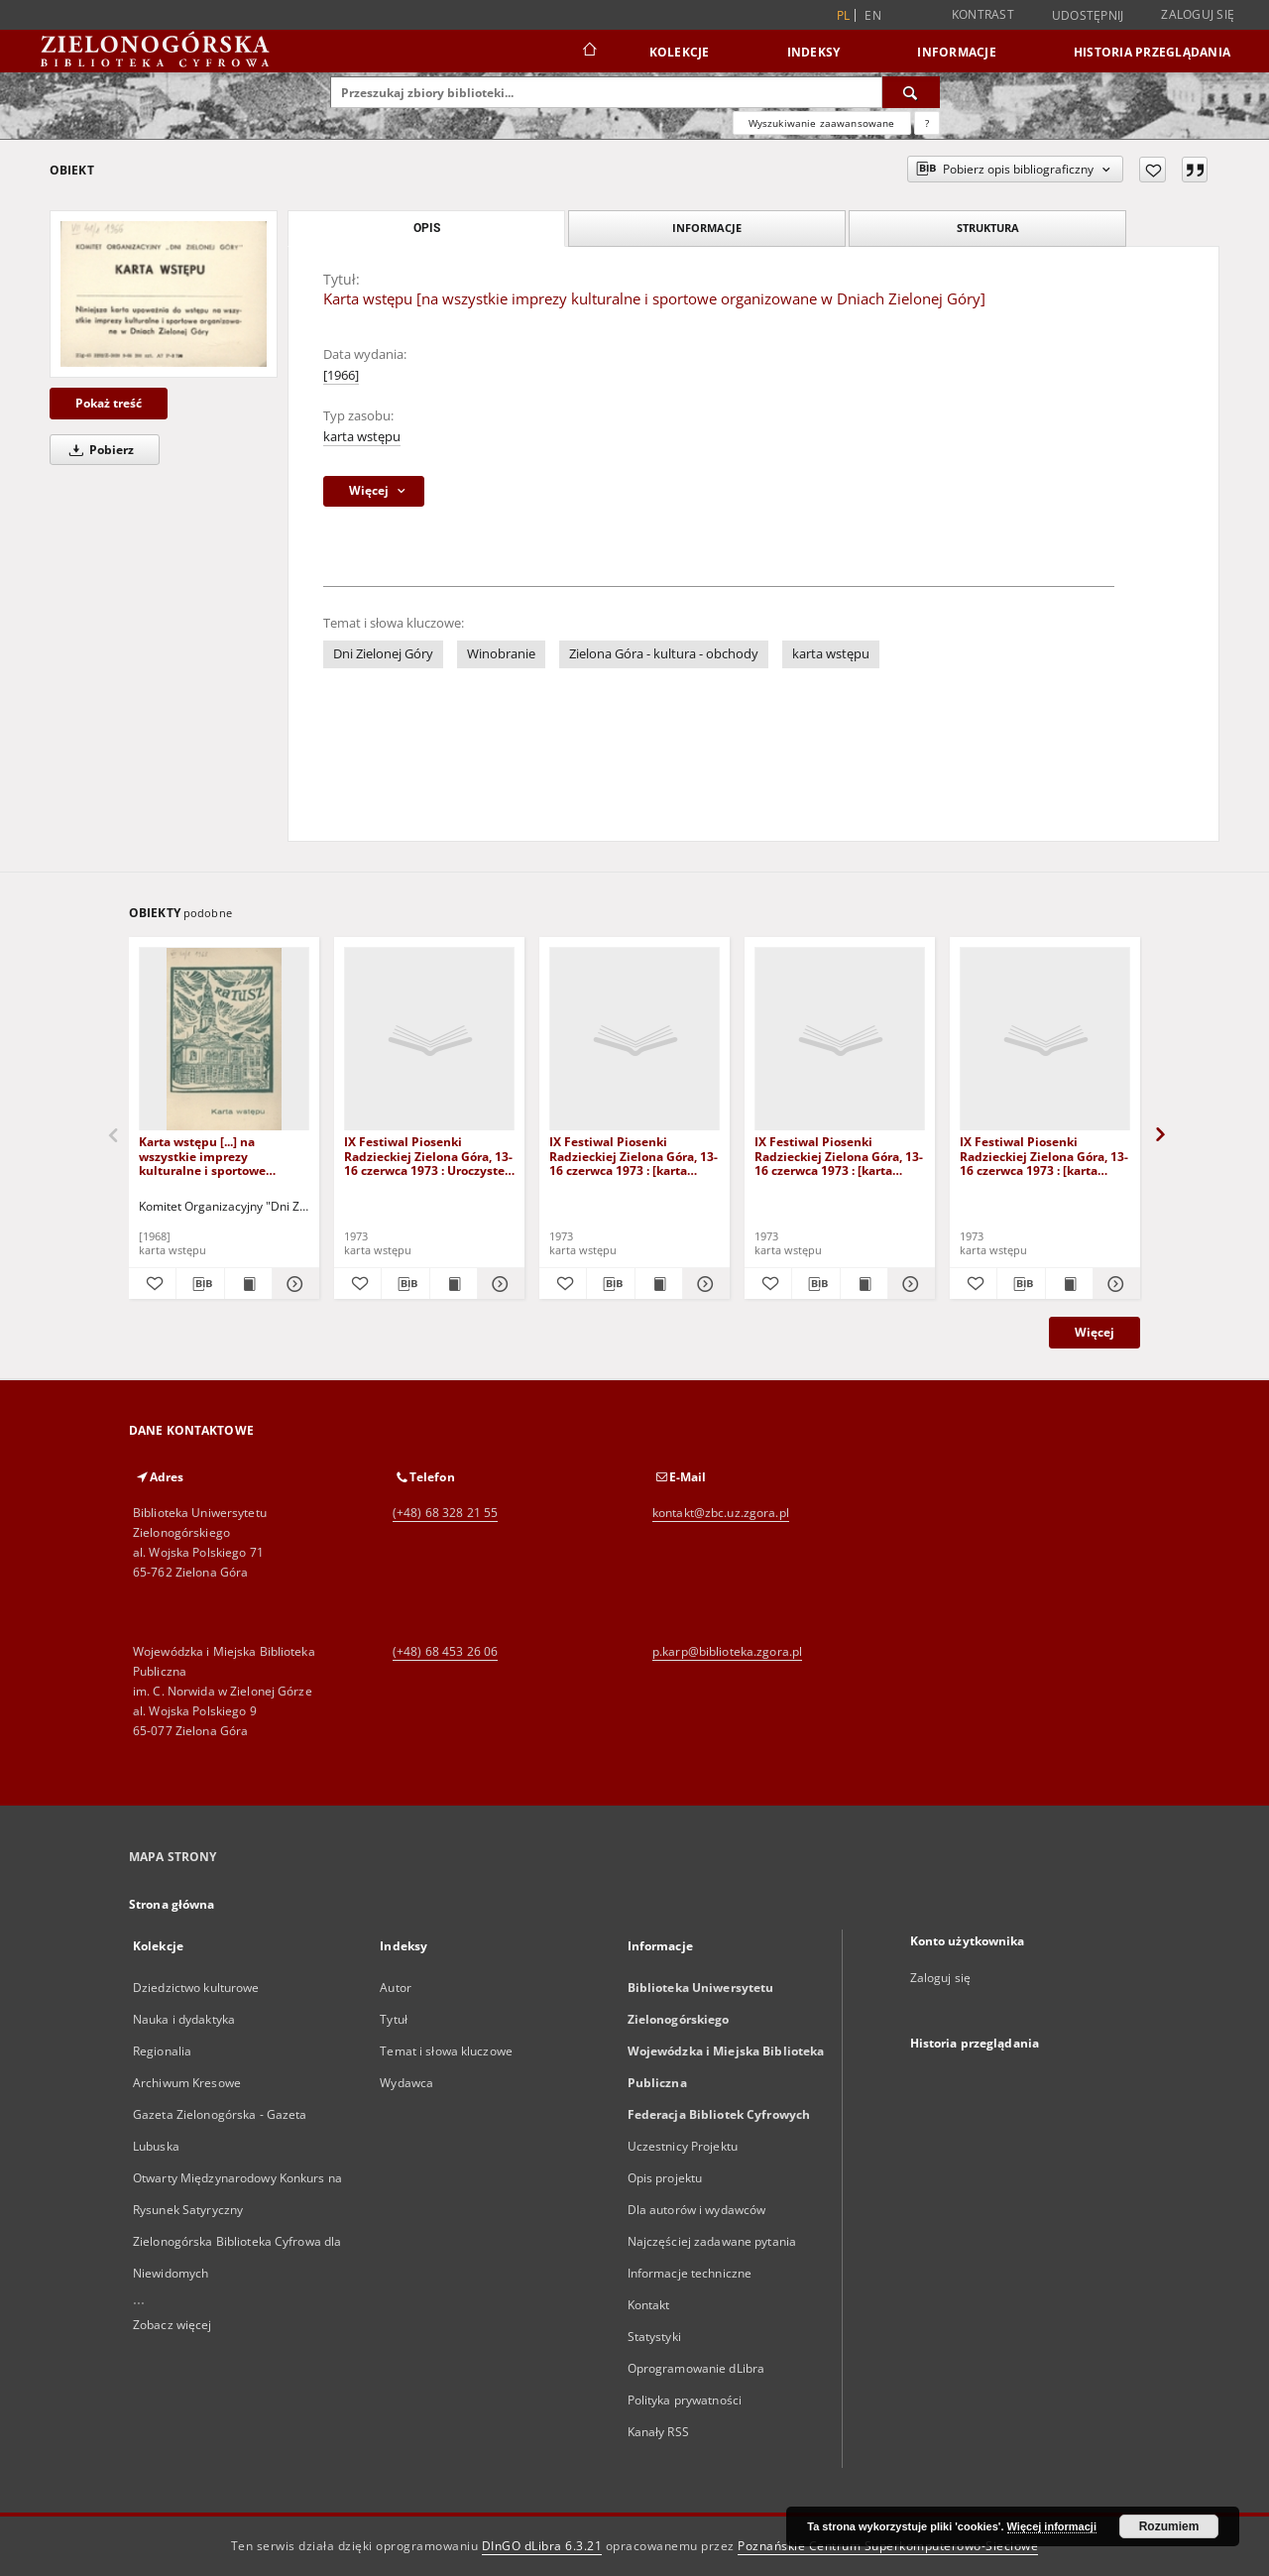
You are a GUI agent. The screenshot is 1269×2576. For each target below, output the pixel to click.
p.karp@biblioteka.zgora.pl (727, 1651)
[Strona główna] (588, 51)
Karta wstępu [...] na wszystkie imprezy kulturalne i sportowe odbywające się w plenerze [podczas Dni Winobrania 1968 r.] (217, 1155)
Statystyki (654, 2336)
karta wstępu (362, 436)
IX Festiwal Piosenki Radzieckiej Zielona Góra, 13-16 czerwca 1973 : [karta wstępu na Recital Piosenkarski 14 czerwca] (838, 1155)
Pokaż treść (108, 403)
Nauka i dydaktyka (184, 2019)
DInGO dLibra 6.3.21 (542, 2545)
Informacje (956, 52)
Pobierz (98, 449)
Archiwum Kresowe (187, 2082)
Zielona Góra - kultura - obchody (663, 653)
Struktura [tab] (988, 227)
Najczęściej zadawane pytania (712, 2241)
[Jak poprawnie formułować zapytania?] (927, 123)
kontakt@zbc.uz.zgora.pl (720, 1512)
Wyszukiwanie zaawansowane (822, 123)
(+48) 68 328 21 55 (445, 1512)
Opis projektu (665, 2177)
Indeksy (814, 52)
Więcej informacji (1051, 2526)
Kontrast (983, 14)
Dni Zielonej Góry (383, 653)
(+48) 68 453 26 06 (445, 1651)
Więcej (1094, 1332)
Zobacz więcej (172, 2324)
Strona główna (172, 1904)
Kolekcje (679, 52)
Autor (395, 1987)
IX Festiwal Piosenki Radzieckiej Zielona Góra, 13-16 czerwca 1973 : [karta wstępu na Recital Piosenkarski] (1044, 1155)
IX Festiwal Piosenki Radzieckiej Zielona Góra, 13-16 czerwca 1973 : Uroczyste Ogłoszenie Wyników (428, 1155)
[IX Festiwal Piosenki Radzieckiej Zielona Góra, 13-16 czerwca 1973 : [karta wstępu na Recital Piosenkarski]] (1045, 1039)
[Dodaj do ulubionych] (1152, 169)
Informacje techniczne (690, 2273)
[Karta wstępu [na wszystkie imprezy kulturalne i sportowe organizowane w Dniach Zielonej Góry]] (163, 294)
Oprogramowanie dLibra (696, 2368)
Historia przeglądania (1152, 52)
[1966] (341, 375)
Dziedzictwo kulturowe (196, 1987)
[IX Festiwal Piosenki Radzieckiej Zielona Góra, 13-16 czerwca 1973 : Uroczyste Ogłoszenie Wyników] (429, 1039)
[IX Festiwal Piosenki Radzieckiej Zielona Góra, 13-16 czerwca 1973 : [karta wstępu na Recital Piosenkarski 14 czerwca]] (839, 1039)
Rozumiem (1169, 2526)
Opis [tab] (426, 228)
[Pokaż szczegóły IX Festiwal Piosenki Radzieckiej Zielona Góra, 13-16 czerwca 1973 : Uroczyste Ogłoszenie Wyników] (498, 1284)
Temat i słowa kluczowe (446, 2051)
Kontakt (649, 2304)
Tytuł (393, 2019)
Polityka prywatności (685, 2400)
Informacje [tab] (707, 227)
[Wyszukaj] (911, 92)
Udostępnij (1088, 16)
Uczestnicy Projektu (683, 2146)
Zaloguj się (1197, 14)
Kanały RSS (658, 2431)
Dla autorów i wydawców (697, 2209)
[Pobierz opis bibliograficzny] (199, 1284)
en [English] (873, 15)
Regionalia (162, 2051)
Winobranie (501, 653)
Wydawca (406, 2082)
